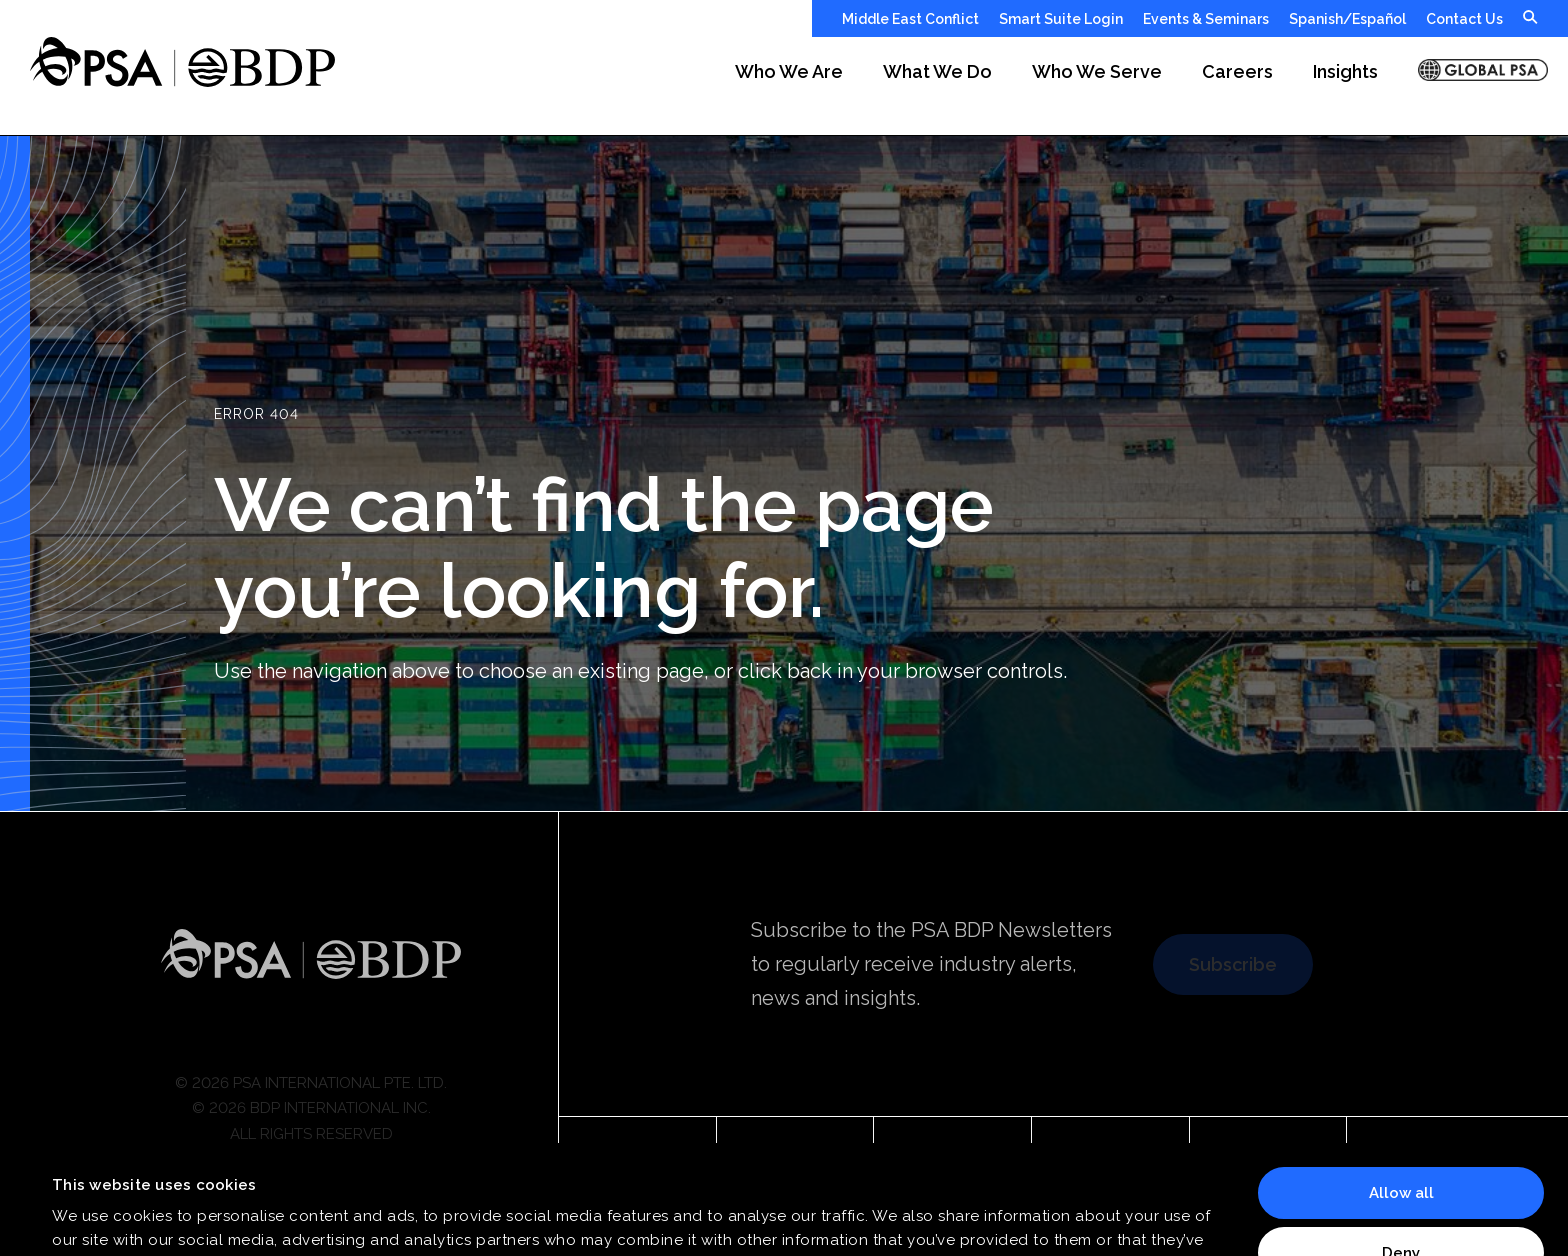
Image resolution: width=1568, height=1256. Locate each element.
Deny (1401, 1150)
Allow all (1401, 1091)
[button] (789, 86)
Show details (100, 1217)
